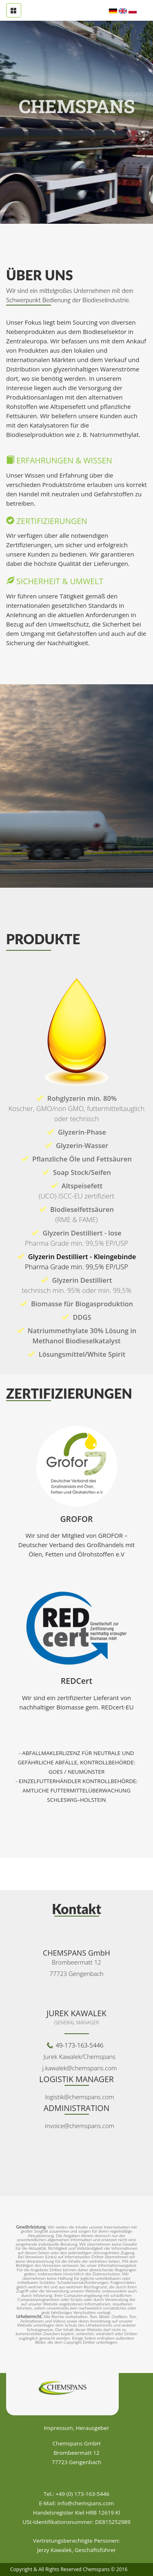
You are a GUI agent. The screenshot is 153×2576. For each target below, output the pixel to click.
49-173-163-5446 (79, 2045)
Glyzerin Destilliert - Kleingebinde (76, 1262)
